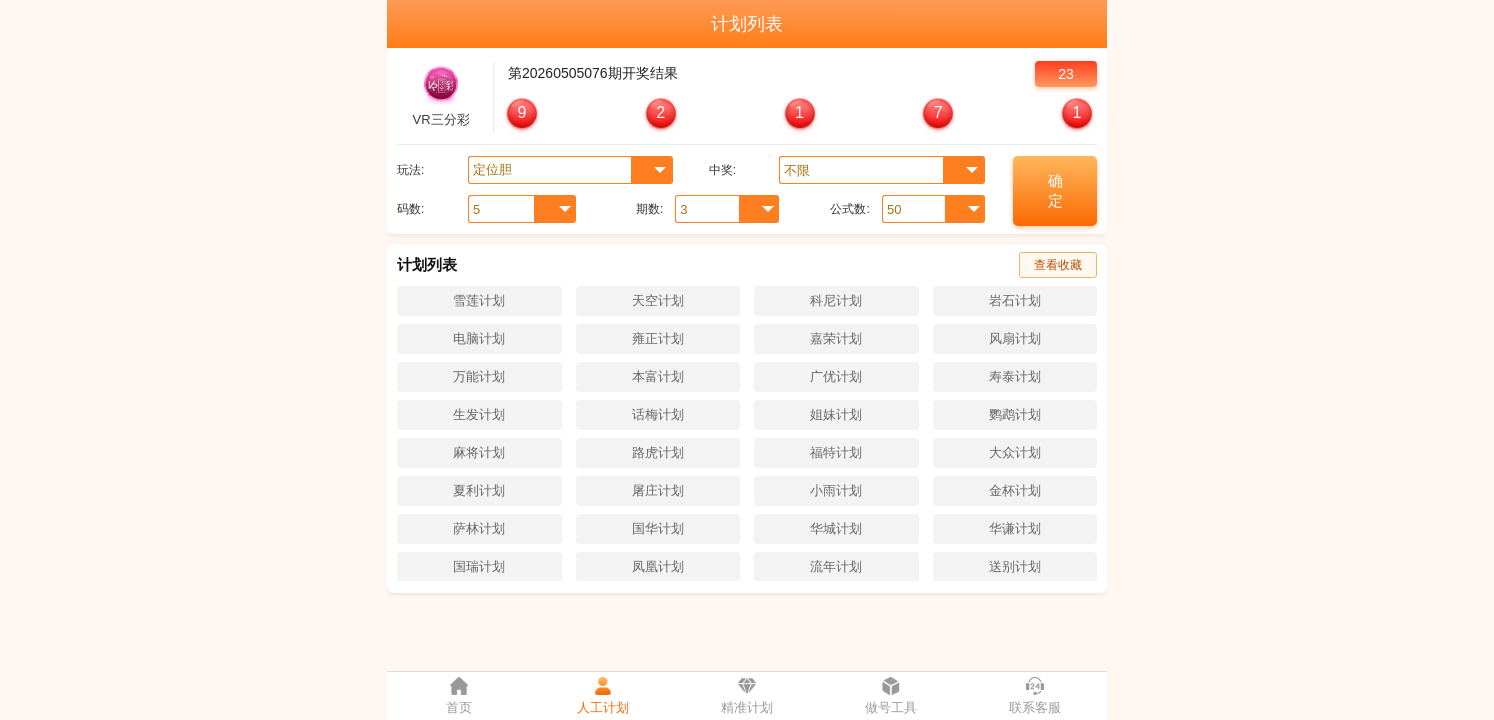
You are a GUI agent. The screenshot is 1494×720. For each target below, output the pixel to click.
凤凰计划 (658, 566)
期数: (649, 209)
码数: (410, 209)
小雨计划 (836, 490)
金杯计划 (1015, 490)
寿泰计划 (1015, 376)
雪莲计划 (479, 300)
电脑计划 (479, 338)
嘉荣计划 (836, 338)
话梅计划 (658, 414)
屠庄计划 (658, 490)
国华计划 (658, 528)
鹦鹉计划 (1015, 414)
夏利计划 (479, 490)
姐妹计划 (836, 414)
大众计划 (1015, 452)
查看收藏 (1058, 265)
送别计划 (1015, 566)
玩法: (410, 170)
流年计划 (836, 566)
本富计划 (658, 376)
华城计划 (836, 528)
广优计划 (836, 376)
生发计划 (479, 414)
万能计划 (479, 376)
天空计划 (658, 300)
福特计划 (836, 452)
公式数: (849, 209)
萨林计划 (479, 528)
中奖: (722, 170)
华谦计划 (1015, 528)
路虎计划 (658, 452)
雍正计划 (658, 338)
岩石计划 (1015, 300)
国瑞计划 (479, 566)
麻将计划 (479, 452)
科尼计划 (836, 300)
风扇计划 (1015, 338)
